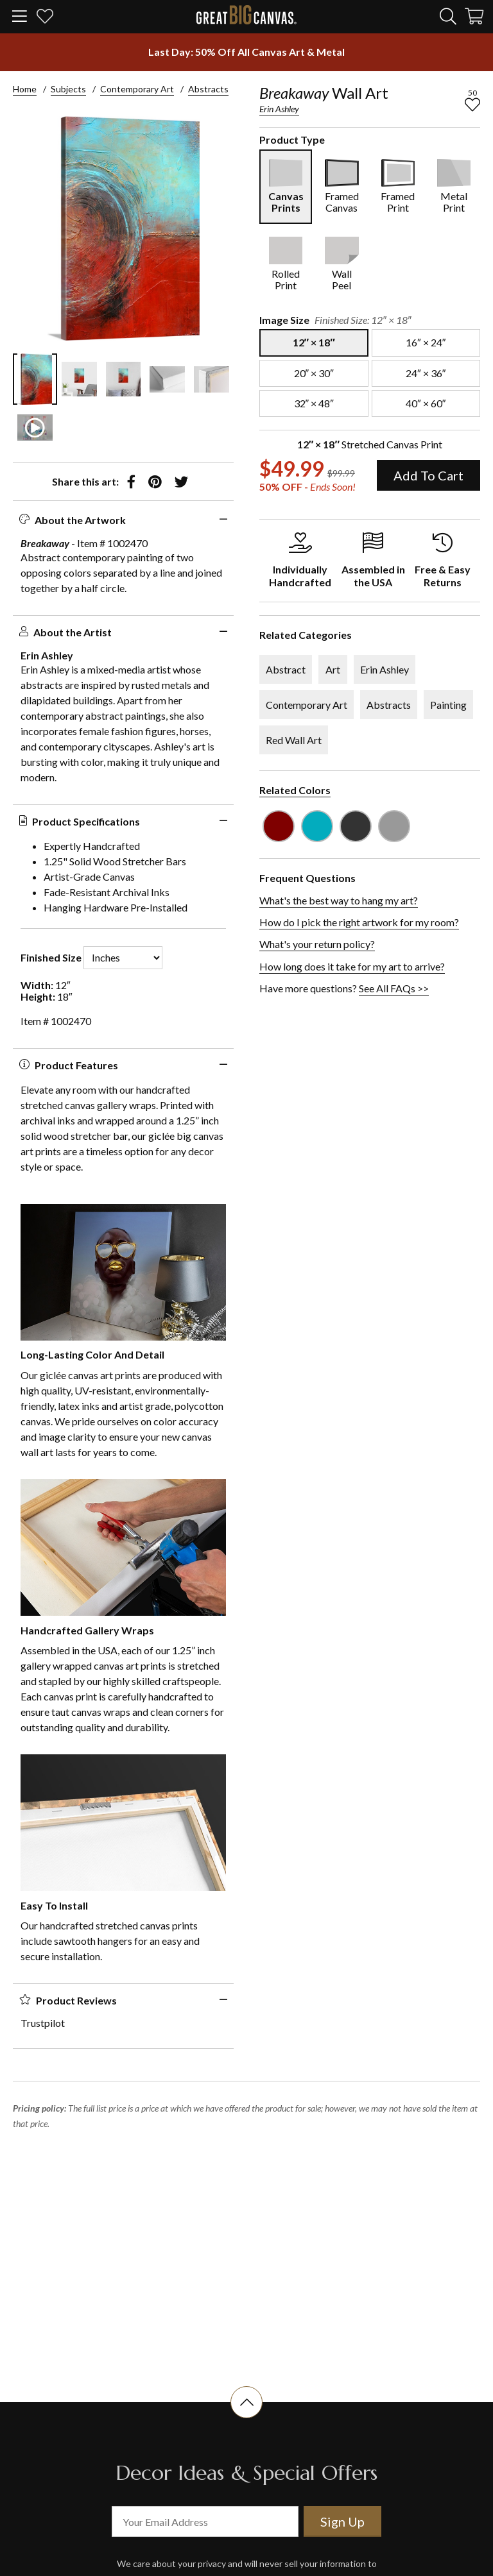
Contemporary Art (137, 88)
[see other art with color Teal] (317, 826)
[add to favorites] (472, 104)
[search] (448, 16)
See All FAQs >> (394, 988)
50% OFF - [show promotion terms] (307, 487)
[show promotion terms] (246, 52)
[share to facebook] (131, 481)
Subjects (68, 88)
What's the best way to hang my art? (338, 900)
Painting (448, 705)
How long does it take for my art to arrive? (352, 966)
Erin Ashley (279, 108)
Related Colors (295, 790)
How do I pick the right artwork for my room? (359, 922)
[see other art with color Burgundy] (279, 826)
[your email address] (205, 2521)
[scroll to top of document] (246, 2418)
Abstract (286, 669)
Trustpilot (43, 2023)
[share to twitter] (181, 481)
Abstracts (208, 88)
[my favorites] (45, 18)
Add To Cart (428, 475)
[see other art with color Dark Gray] (356, 826)
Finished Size (51, 957)
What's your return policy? (317, 944)
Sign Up (342, 2521)
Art (332, 669)
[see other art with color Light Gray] (394, 826)
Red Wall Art (294, 740)
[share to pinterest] (155, 481)
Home (25, 88)
